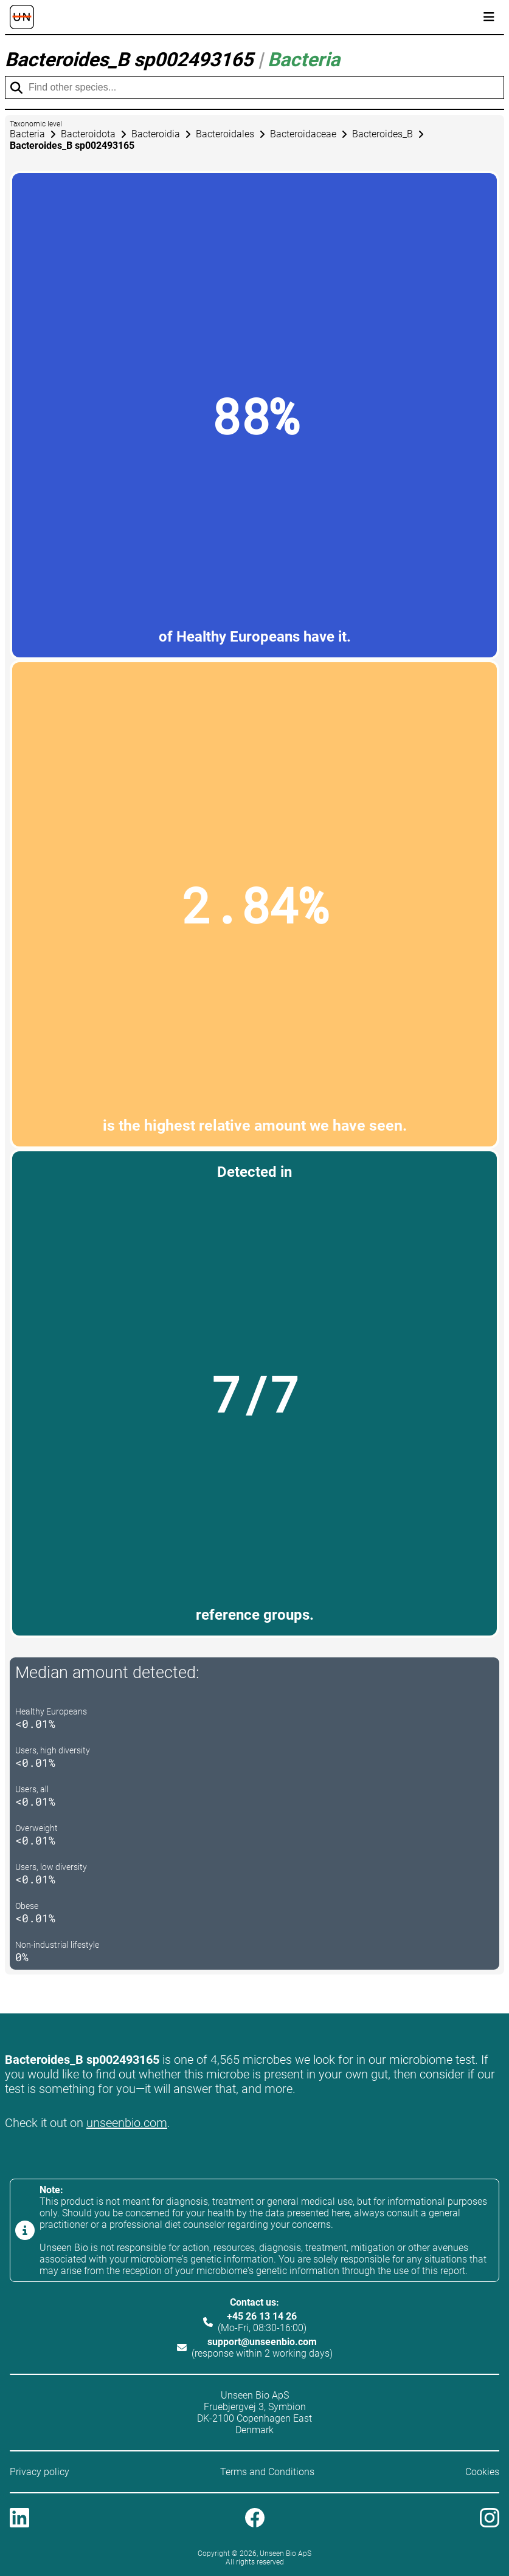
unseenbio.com (126, 2122)
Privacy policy (39, 2472)
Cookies (482, 2472)
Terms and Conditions (267, 2472)
